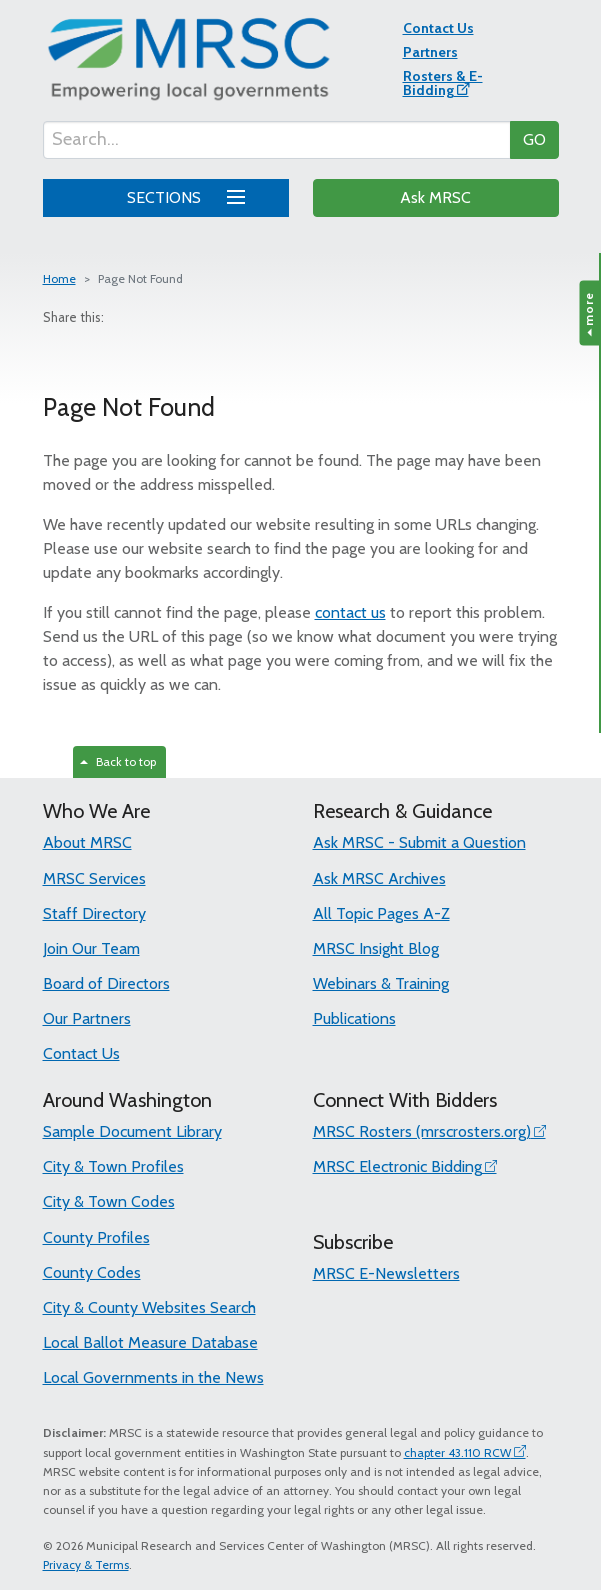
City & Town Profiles (113, 1166)
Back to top (118, 761)
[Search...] (277, 140)
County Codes (92, 1272)
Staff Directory (94, 913)
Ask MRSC (435, 197)
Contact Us (438, 28)
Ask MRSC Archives (379, 878)
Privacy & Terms (86, 1564)
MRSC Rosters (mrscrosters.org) (422, 1131)
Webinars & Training (381, 983)
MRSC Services (94, 878)
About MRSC (87, 842)
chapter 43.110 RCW (457, 1452)
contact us (350, 612)
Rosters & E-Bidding (443, 83)
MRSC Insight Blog (376, 948)
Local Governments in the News (153, 1377)
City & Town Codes (109, 1201)
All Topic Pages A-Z (381, 913)
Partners (430, 52)
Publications (354, 1018)
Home (59, 278)
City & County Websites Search (149, 1307)
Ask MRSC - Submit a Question (419, 842)
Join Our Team (91, 948)
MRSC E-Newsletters (386, 1273)
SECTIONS (182, 195)
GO (534, 139)
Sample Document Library (132, 1131)
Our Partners (87, 1018)
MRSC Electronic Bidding (397, 1166)
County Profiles (96, 1237)
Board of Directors (106, 983)
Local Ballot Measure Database (150, 1342)
